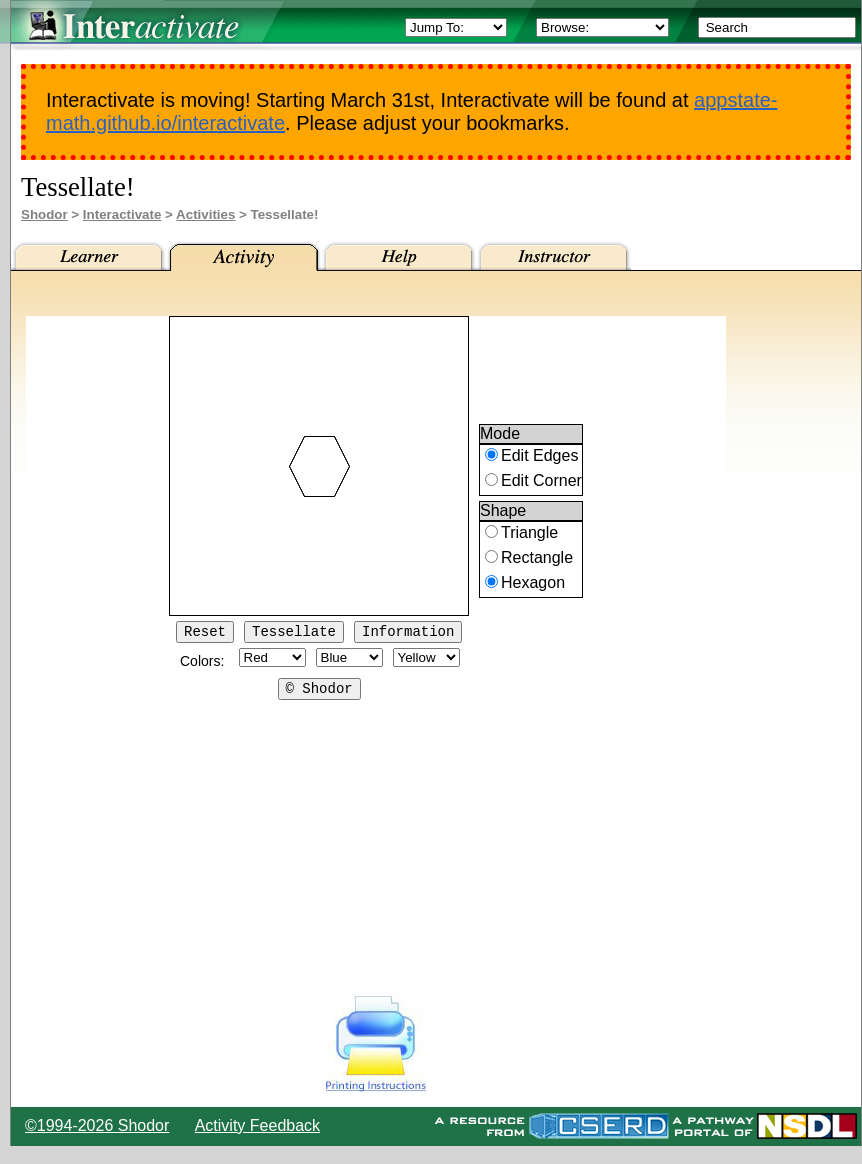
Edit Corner (541, 483)
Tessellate (294, 633)
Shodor (44, 214)
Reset (205, 633)
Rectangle (537, 560)
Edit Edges (539, 458)
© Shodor (319, 693)
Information (408, 633)
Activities (205, 214)
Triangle (529, 535)
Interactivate (122, 214)
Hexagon (533, 585)
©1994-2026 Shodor (97, 1125)
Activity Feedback (257, 1125)
